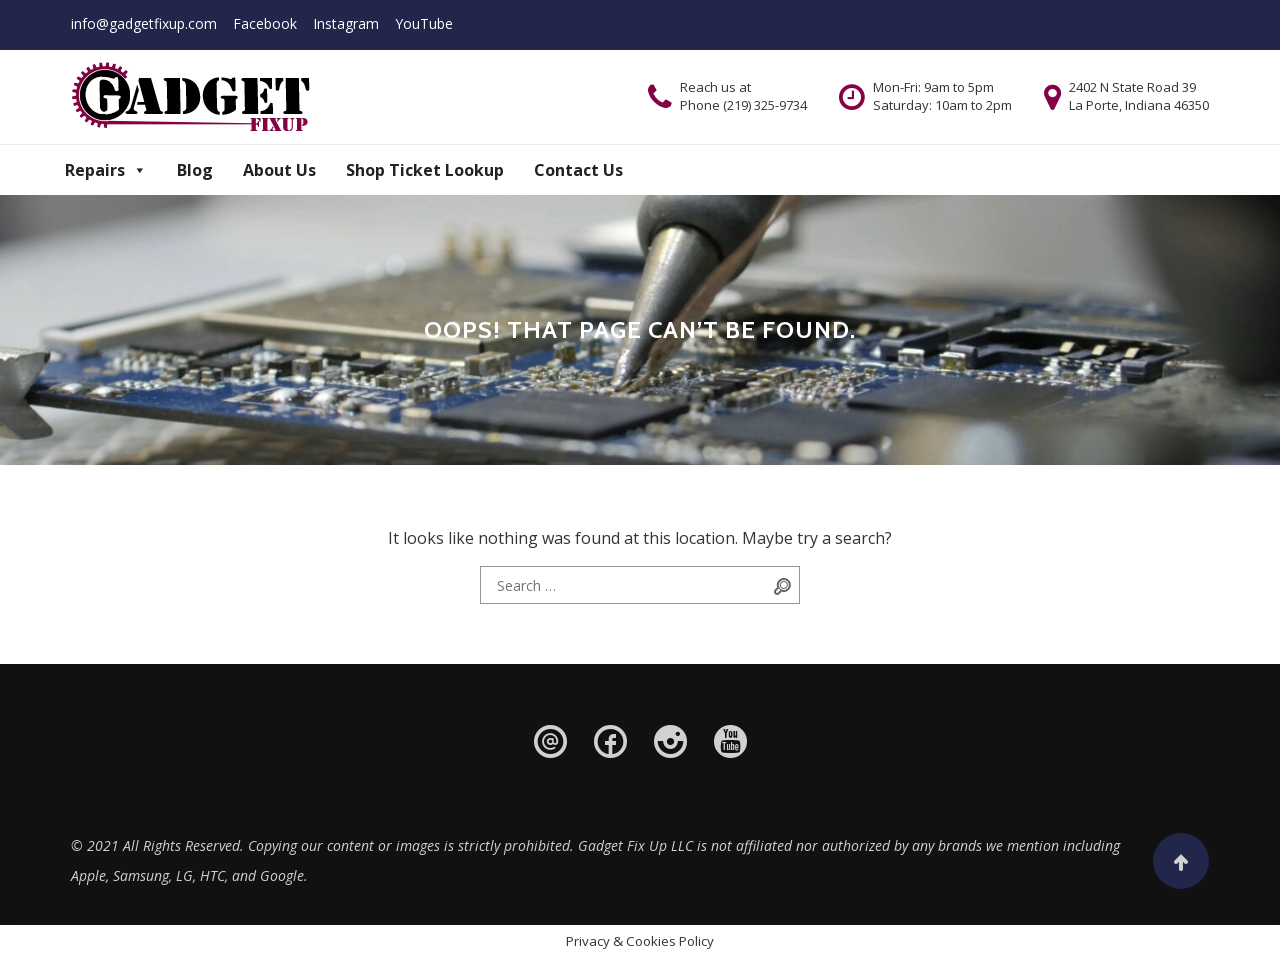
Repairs (106, 170)
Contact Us (578, 170)
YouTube (424, 23)
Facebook (265, 23)
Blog (195, 170)
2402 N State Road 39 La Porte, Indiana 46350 (1139, 96)
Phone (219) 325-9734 (743, 105)
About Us (279, 170)
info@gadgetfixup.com (144, 23)
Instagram (346, 23)
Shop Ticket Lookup (425, 170)
